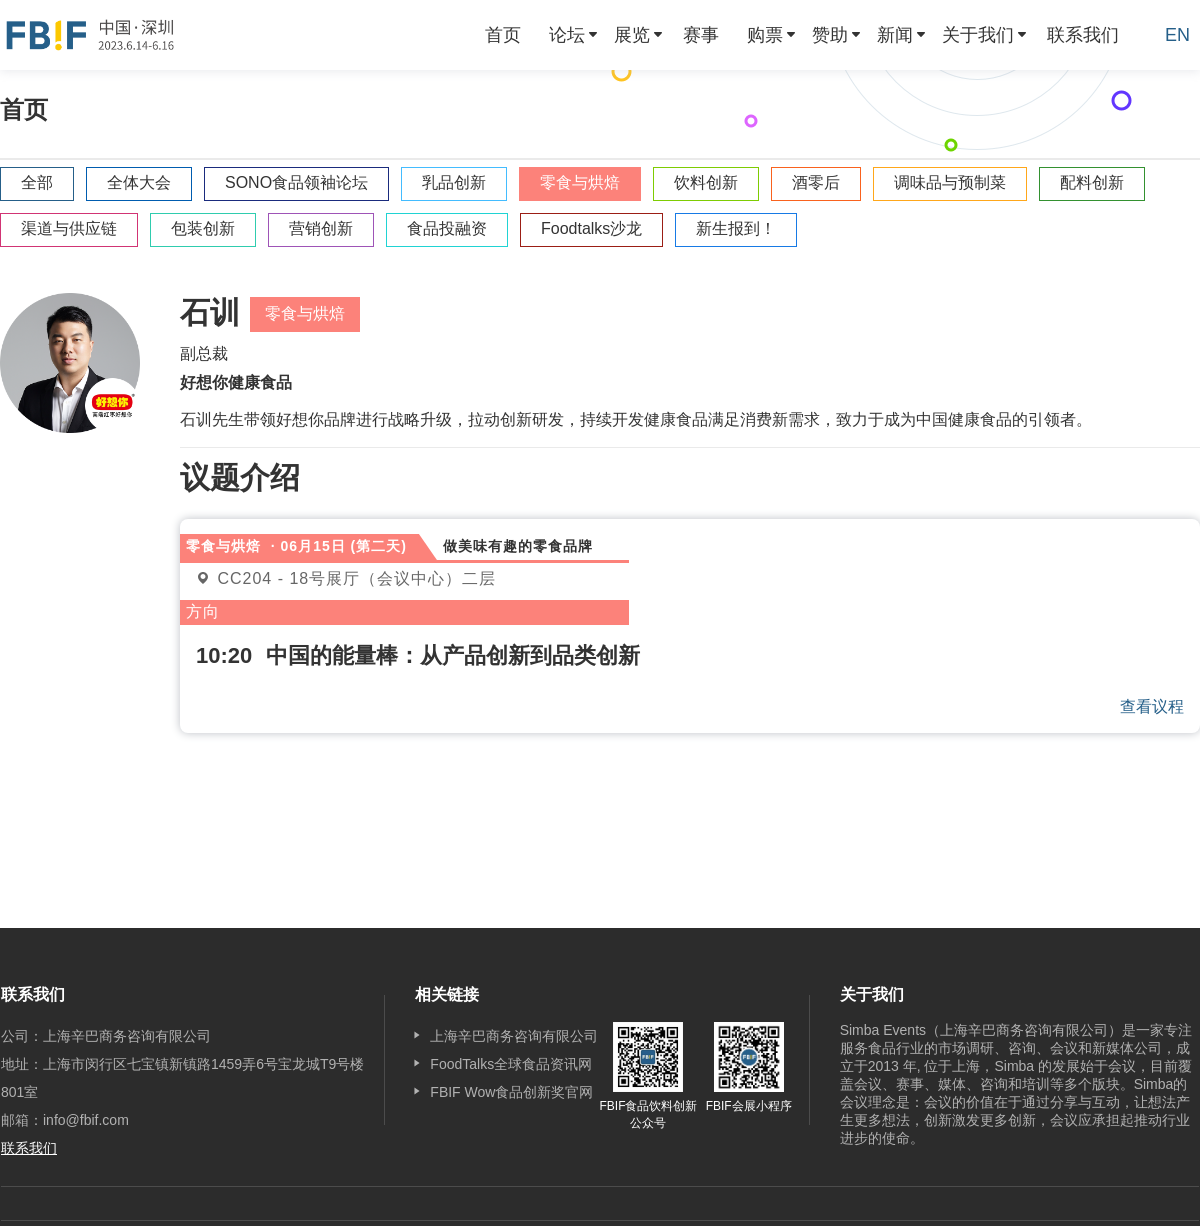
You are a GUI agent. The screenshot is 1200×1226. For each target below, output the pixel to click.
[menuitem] (503, 35)
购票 (765, 35)
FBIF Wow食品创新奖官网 (511, 1092)
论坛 (567, 35)
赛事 (701, 35)
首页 (503, 35)
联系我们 (1083, 35)
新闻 (895, 35)
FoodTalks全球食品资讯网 (511, 1064)
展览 (632, 35)
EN (1177, 35)
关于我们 (978, 35)
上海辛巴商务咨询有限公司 (514, 1036)
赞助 (830, 35)
